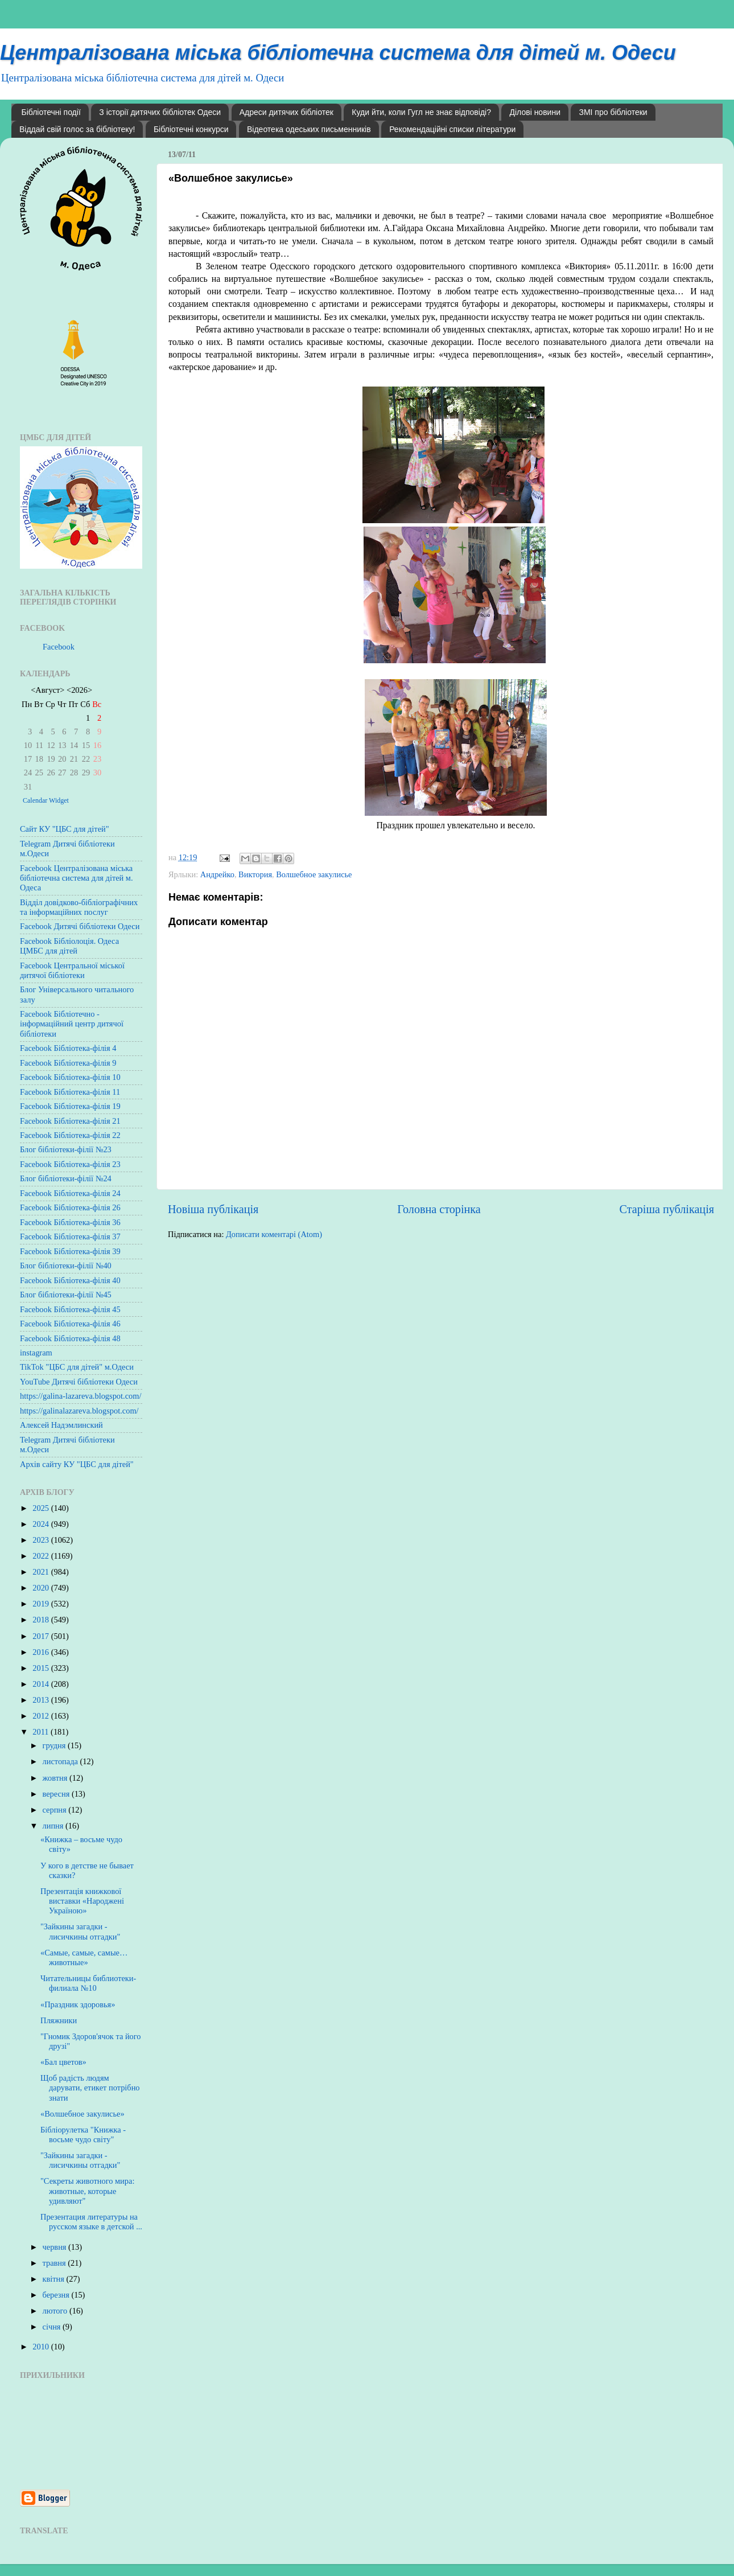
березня (57, 2294)
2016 (41, 1652)
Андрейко (217, 874)
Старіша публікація (667, 1209)
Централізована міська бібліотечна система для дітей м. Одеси (338, 52)
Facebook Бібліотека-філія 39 (70, 1251)
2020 (41, 1587)
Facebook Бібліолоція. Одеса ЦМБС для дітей (69, 945)
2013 (41, 1699)
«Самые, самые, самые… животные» (83, 1957)
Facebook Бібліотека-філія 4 (68, 1048)
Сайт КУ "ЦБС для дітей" (64, 828)
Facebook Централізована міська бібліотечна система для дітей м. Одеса (76, 878)
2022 (41, 1555)
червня (56, 2247)
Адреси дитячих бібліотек (286, 112)
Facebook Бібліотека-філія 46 (70, 1323)
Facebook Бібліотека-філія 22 (70, 1135)
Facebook (59, 646)
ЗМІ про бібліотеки (613, 112)
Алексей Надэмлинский (61, 1424)
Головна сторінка (439, 1209)
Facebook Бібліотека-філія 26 (70, 1207)
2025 (41, 1508)
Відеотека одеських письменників (309, 129)
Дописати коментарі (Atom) (274, 1234)
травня (55, 2262)
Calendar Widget (46, 800)
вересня (57, 1793)
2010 (41, 2346)
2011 (41, 1731)
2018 (41, 1619)
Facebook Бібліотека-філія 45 (70, 1309)
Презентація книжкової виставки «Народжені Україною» (82, 1901)
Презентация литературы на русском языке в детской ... (91, 2221)
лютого (56, 2310)
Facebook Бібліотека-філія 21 (70, 1120)
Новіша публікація (213, 1209)
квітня (55, 2278)
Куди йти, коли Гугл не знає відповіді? (421, 112)
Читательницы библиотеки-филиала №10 (88, 1983)
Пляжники (58, 2020)
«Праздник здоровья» (77, 2004)
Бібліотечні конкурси (191, 129)
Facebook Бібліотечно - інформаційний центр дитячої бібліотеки (71, 1023)
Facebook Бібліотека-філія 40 (70, 1280)
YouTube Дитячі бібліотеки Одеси (79, 1381)
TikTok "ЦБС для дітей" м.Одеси (77, 1366)
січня (53, 2326)
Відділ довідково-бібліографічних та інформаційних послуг (79, 907)
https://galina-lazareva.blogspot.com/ (80, 1395)
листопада (61, 1761)
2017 (41, 1636)
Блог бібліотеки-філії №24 (66, 1178)
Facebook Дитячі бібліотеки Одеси (79, 926)
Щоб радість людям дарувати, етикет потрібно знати (90, 2087)
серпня (56, 1809)
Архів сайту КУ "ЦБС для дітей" (77, 1464)
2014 (41, 1683)
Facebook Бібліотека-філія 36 (70, 1222)
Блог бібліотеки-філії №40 (66, 1265)
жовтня (56, 1777)
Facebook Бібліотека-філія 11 (70, 1091)
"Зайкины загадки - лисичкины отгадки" (80, 1931)
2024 (41, 1524)
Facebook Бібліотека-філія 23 (70, 1164)
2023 (41, 1539)
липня (54, 1825)
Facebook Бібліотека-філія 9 (68, 1062)
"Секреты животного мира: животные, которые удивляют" (87, 2190)
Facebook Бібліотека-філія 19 (70, 1106)
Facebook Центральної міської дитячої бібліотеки (72, 970)
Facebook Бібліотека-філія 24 (70, 1193)
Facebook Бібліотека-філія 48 (70, 1338)
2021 (41, 1571)
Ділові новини (534, 112)
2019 (41, 1603)
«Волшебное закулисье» (82, 2113)
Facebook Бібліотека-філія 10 (70, 1077)
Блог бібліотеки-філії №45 (66, 1294)
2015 (41, 1668)
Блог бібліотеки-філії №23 (66, 1149)
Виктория (255, 874)
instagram (36, 1352)
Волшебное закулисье (314, 874)
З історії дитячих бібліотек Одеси (160, 112)
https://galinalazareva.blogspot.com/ (79, 1410)
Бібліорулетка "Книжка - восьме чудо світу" (83, 2134)
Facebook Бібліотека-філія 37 (70, 1236)
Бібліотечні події (51, 112)
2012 (41, 1715)
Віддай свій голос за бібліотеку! (77, 129)
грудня (55, 1745)
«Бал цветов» (63, 2061)
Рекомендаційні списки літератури (452, 129)
